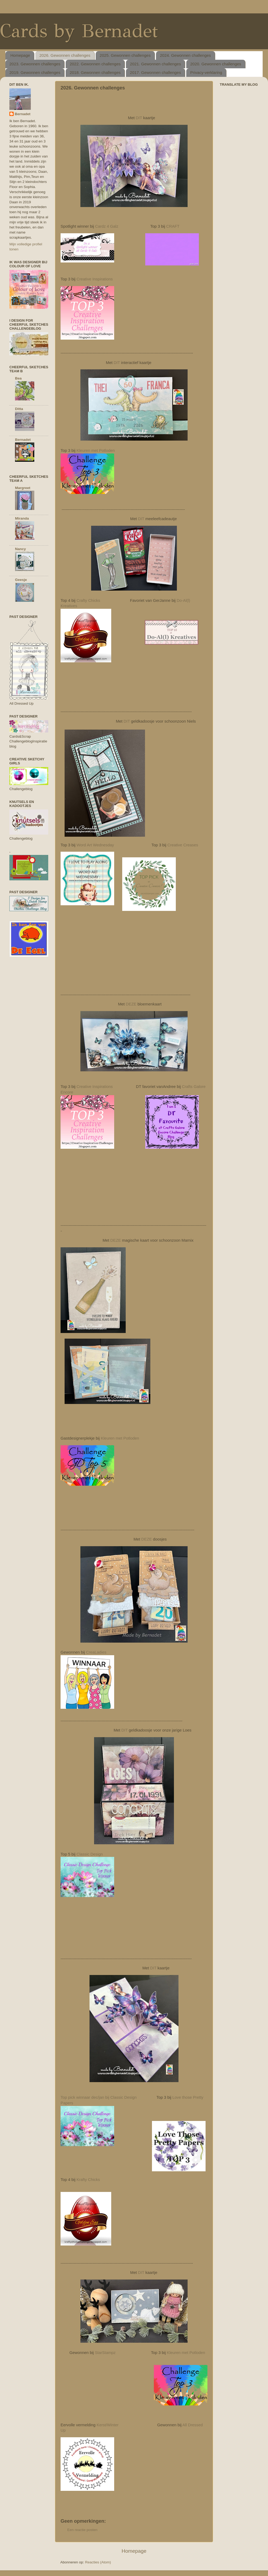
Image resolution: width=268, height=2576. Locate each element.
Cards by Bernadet (79, 31)
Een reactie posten (82, 2530)
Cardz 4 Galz (106, 226)
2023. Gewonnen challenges (34, 64)
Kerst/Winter (107, 2425)
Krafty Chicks (87, 2179)
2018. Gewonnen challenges (95, 72)
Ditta (19, 409)
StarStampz (105, 2352)
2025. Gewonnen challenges (125, 55)
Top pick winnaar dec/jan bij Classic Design (99, 2097)
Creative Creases (183, 845)
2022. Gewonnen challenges (95, 64)
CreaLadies (96, 1652)
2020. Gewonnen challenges (215, 64)
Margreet (22, 488)
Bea (18, 378)
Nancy (20, 549)
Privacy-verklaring (206, 72)
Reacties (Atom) (98, 2562)
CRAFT (172, 226)
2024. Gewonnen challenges (185, 55)
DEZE (131, 1004)
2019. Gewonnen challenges (34, 72)
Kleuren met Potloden (95, 450)
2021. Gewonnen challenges (155, 64)
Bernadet (23, 114)
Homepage (20, 55)
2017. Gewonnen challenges (155, 72)
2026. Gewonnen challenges (64, 55)
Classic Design (89, 1854)
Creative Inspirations (94, 279)
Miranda (22, 518)
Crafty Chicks (88, 600)
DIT (139, 118)
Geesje (21, 580)
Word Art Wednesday (95, 845)
